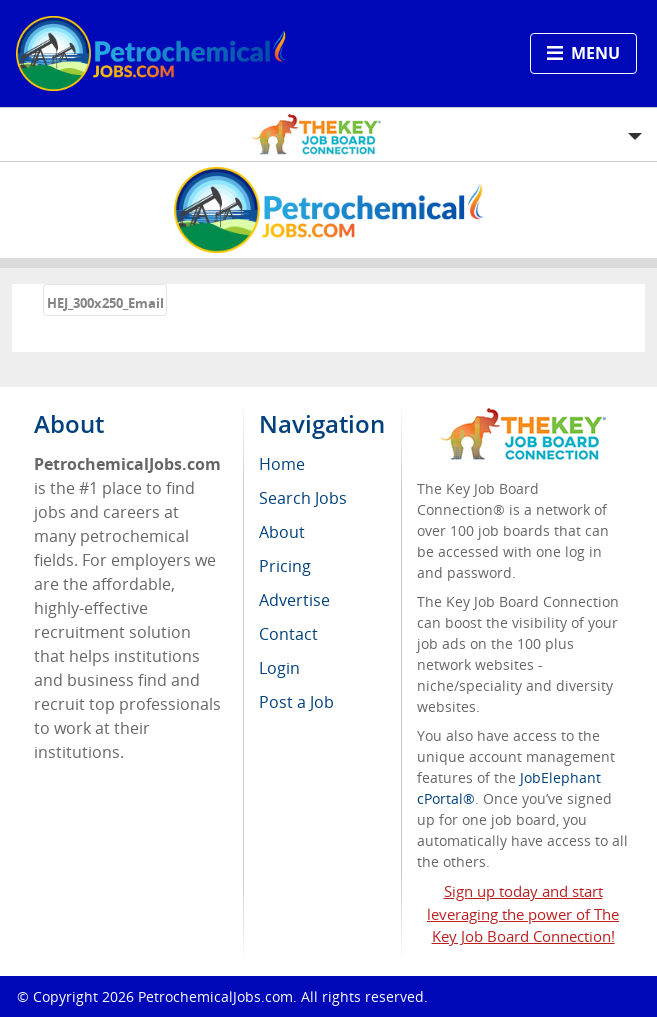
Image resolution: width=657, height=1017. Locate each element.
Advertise (294, 600)
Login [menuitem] (279, 668)
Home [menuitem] (282, 464)
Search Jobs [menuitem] (303, 498)
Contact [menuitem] (288, 634)
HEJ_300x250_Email (105, 303)
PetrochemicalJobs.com (215, 996)
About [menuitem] (282, 532)
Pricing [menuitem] (285, 566)
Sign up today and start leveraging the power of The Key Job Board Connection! (523, 914)
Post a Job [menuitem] (296, 702)
